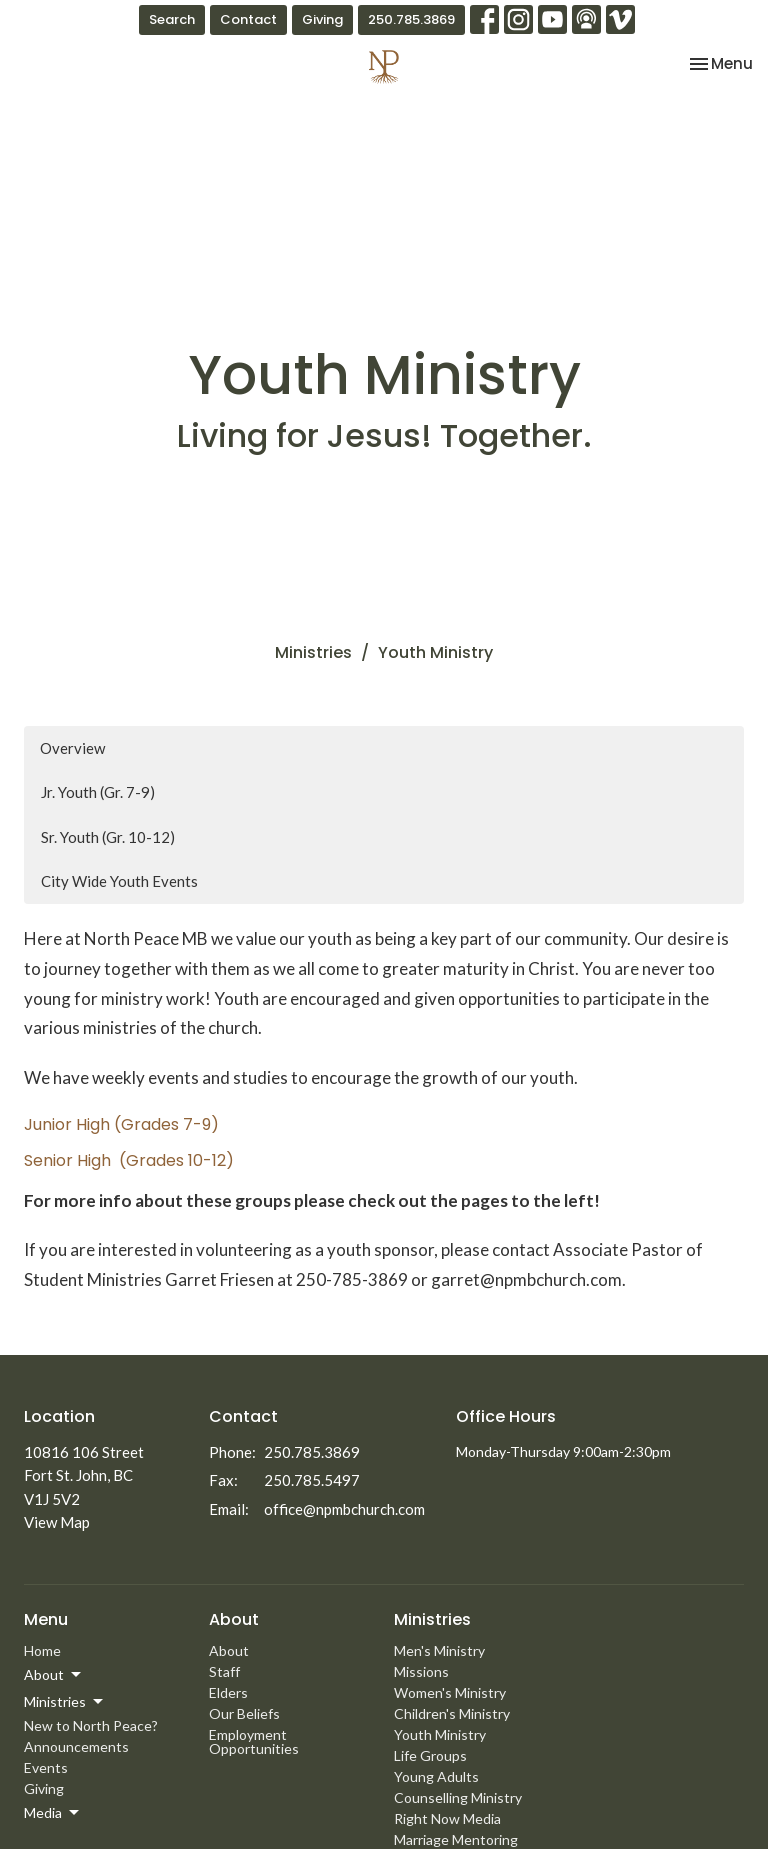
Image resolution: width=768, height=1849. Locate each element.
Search (172, 19)
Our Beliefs (244, 1713)
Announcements (76, 1746)
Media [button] (53, 1813)
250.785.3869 (411, 19)
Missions (421, 1671)
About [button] (54, 1675)
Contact (248, 19)
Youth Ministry (440, 1734)
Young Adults (436, 1776)
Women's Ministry (450, 1692)
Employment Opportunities (254, 1741)
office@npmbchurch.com (344, 1509)
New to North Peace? (91, 1725)
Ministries (313, 652)
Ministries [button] (65, 1702)
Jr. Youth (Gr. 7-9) (98, 792)
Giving (322, 19)
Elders (228, 1692)
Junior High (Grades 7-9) (121, 1124)
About (229, 1650)
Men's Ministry (439, 1650)
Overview (72, 748)
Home (42, 1650)
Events (46, 1767)
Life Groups (430, 1755)
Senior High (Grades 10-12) (129, 1160)
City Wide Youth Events (119, 881)
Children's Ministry (452, 1713)
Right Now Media (447, 1818)
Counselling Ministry (458, 1797)
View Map (57, 1522)
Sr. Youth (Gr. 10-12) (108, 837)
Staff (224, 1671)
